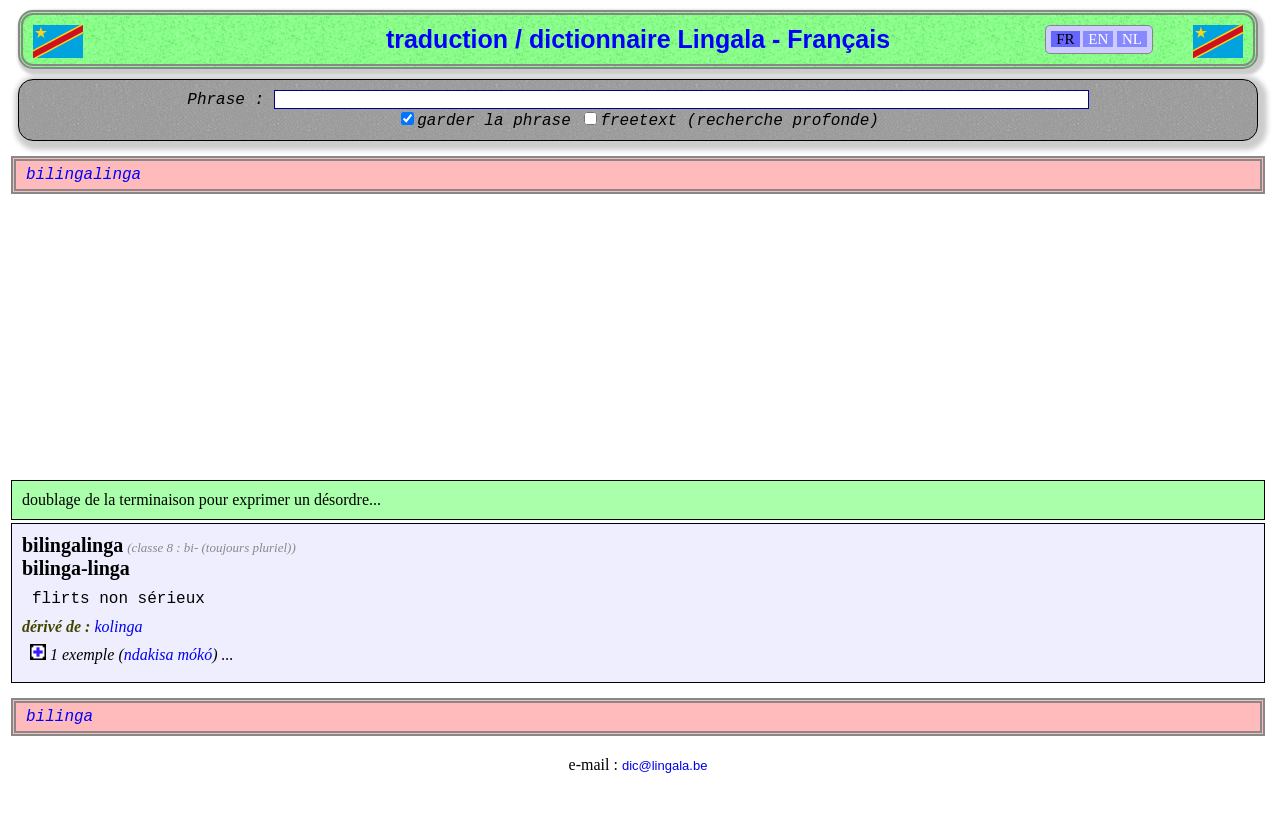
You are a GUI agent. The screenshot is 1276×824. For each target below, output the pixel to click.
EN (1098, 39)
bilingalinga (72, 545)
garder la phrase (494, 121)
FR (1065, 39)
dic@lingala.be (664, 765)
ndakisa (149, 654)
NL (1132, 39)
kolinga (118, 626)
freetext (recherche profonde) (739, 121)
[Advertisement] (638, 337)
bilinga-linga (76, 568)
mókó (195, 654)
